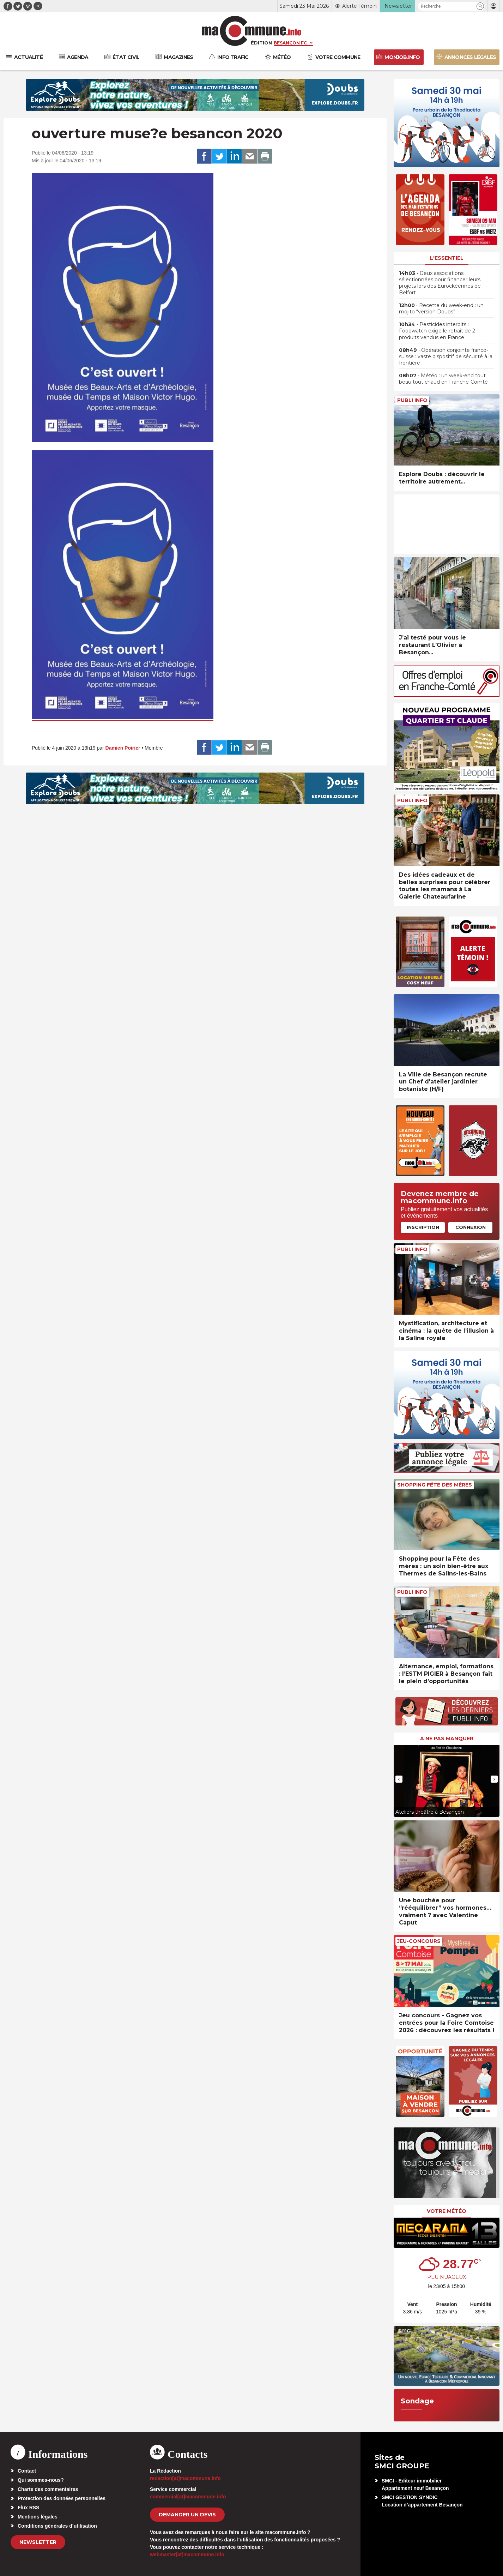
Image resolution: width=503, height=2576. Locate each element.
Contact (27, 2471)
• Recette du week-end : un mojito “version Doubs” (441, 308)
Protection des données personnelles (61, 2498)
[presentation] (398, 1779)
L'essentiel (446, 258)
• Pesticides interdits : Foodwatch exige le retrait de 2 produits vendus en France (437, 330)
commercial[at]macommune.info (188, 2496)
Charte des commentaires (48, 2489)
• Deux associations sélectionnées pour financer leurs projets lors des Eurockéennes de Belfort (440, 283)
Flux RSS (28, 2507)
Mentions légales (37, 2517)
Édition (261, 43)
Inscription (423, 1227)
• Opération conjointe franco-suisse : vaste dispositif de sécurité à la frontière (445, 356)
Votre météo (446, 2211)
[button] (480, 6)
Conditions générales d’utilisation (57, 2526)
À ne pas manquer (446, 1738)
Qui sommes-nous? (41, 2480)
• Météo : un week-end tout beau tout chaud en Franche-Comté (443, 378)
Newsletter (37, 2542)
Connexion (470, 1227)
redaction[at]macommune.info (185, 2478)
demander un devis (187, 2514)
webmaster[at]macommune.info (187, 2554)
